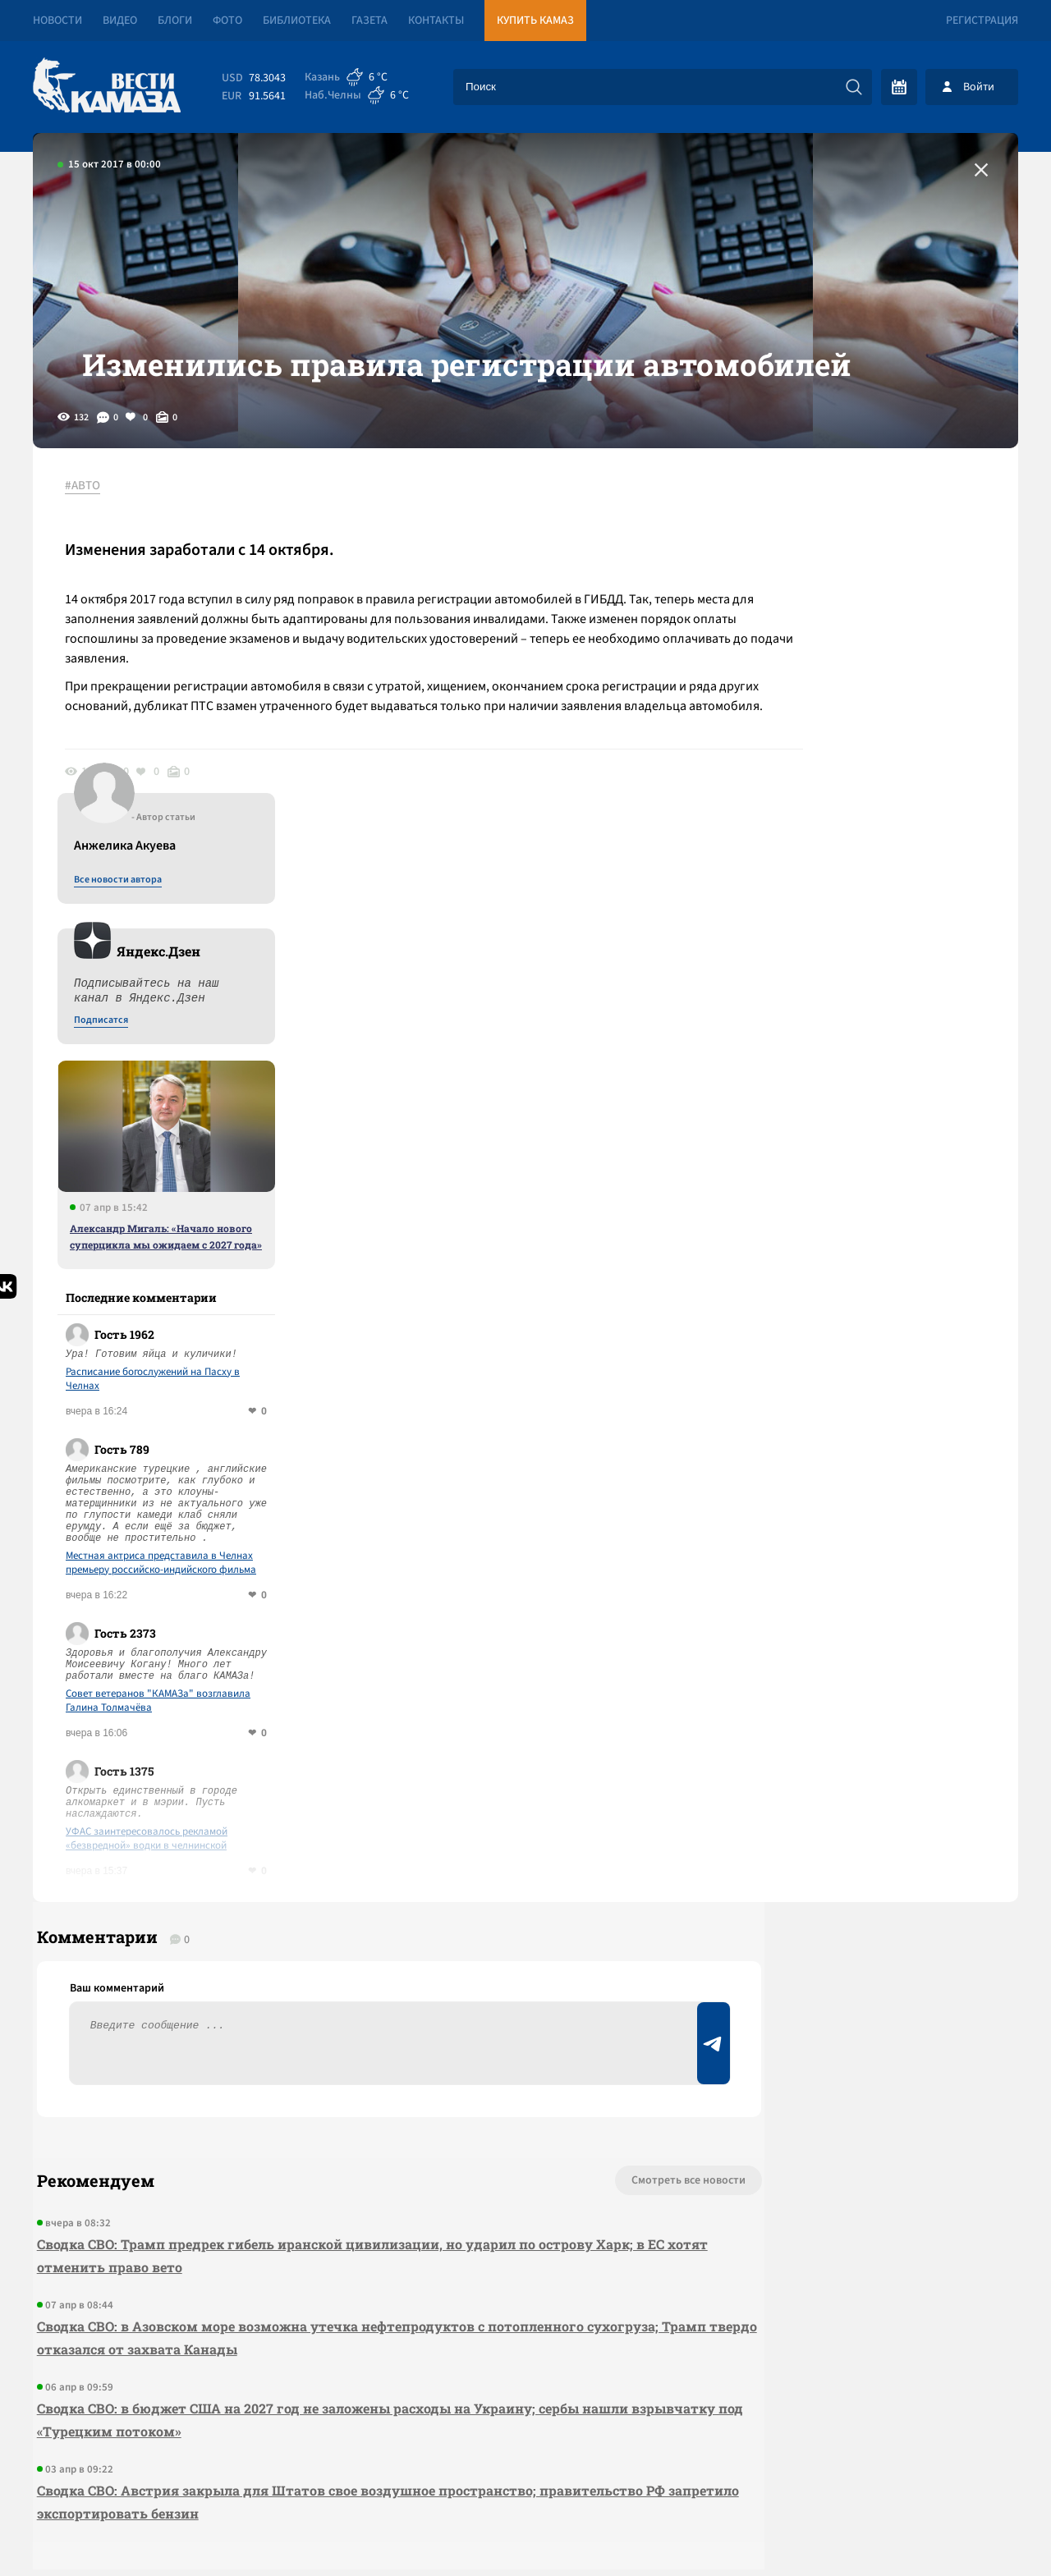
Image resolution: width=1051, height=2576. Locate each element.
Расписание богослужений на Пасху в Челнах (871, 1058)
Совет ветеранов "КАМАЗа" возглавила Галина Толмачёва (876, 1380)
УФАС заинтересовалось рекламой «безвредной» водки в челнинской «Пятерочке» (865, 1518)
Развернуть (526, 2466)
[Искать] (854, 87)
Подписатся (819, 699)
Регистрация (982, 20)
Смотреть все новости (575, 1876)
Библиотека (297, 20)
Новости (57, 20)
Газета (369, 20)
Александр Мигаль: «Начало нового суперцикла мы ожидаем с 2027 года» (884, 915)
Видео (120, 20)
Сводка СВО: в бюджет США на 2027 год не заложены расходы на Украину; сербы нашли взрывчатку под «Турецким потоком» (328, 2116)
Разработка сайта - (955, 2529)
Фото (227, 20)
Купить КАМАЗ (535, 20)
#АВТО (91, 541)
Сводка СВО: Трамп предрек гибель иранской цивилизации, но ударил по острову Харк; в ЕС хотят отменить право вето (336, 1952)
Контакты (436, 20)
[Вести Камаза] (107, 86)
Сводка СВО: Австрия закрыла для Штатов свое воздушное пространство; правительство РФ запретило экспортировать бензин (336, 2198)
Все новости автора (836, 559)
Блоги (175, 20)
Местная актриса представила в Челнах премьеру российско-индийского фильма (879, 1242)
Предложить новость (856, 1931)
